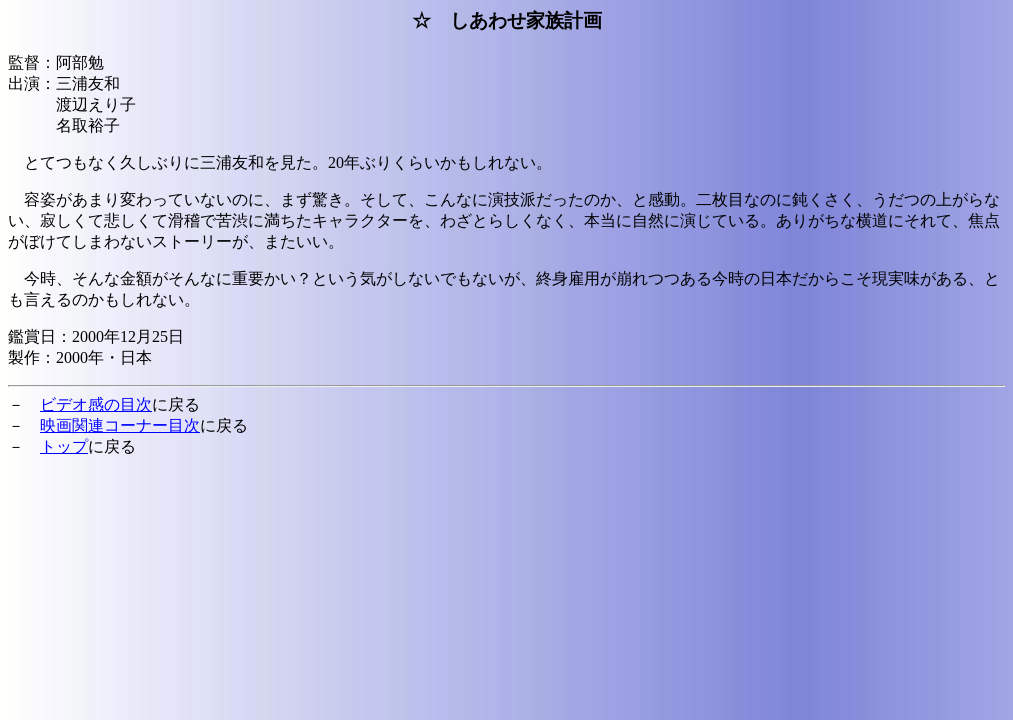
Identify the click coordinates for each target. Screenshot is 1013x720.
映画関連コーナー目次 (120, 425)
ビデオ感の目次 (96, 404)
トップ (64, 446)
